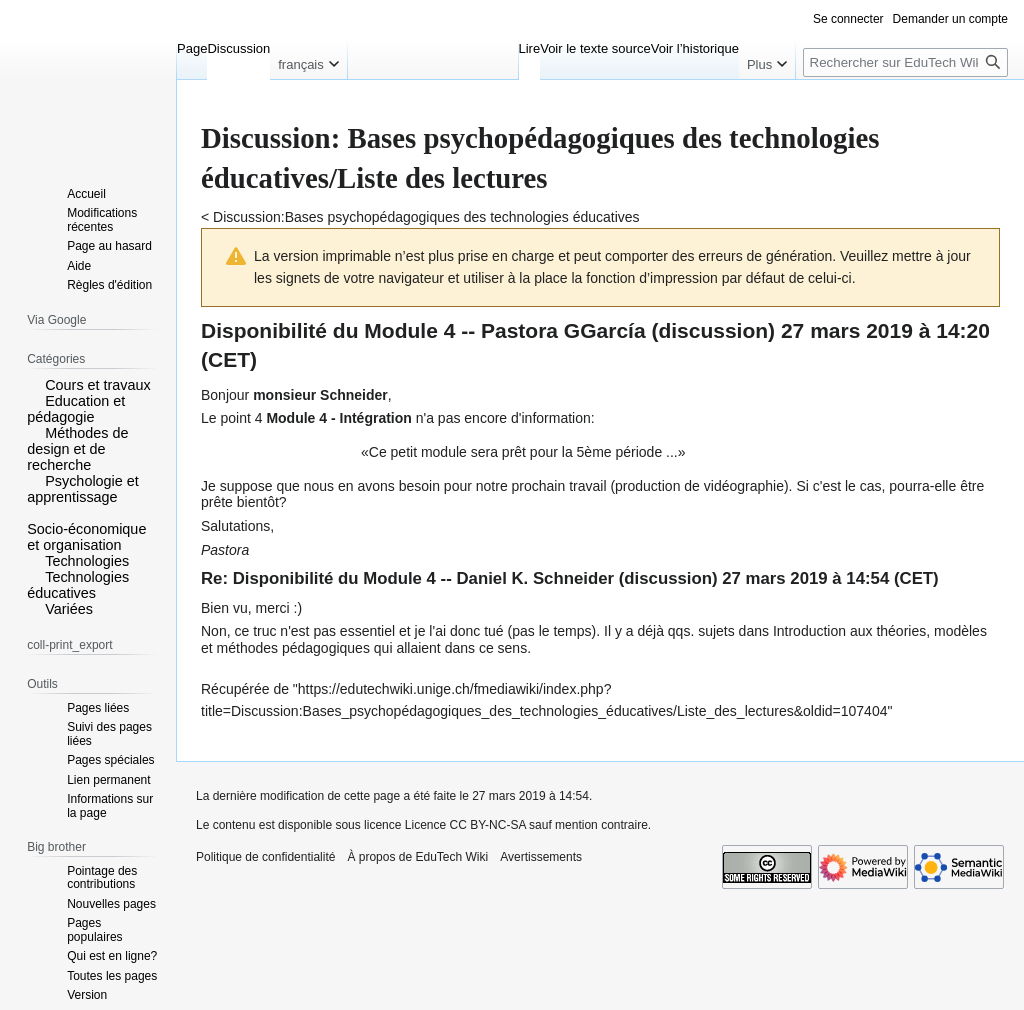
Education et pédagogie (76, 409)
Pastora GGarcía (563, 330)
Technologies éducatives (78, 585)
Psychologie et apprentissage (83, 489)
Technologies (87, 561)
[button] (34, 384)
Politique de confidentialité (265, 857)
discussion (713, 330)
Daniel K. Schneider (535, 578)
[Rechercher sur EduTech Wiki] (905, 62)
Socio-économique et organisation (86, 537)
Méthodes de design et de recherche (77, 449)
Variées (69, 609)
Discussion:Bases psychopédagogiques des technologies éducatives (426, 217)
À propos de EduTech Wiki (417, 857)
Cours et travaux (98, 385)
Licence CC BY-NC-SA (465, 825)
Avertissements (541, 857)
